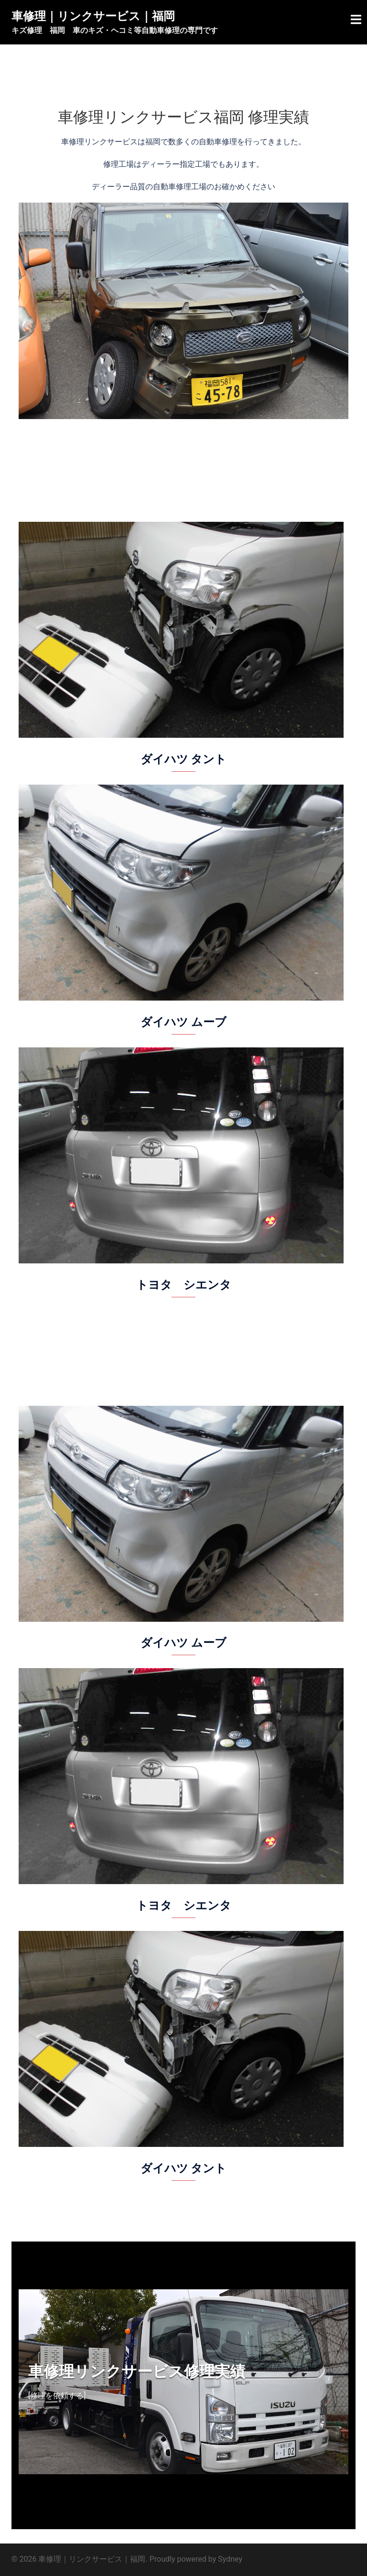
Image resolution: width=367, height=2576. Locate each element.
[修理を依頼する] (57, 2395)
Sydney (230, 2559)
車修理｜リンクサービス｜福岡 (93, 16)
